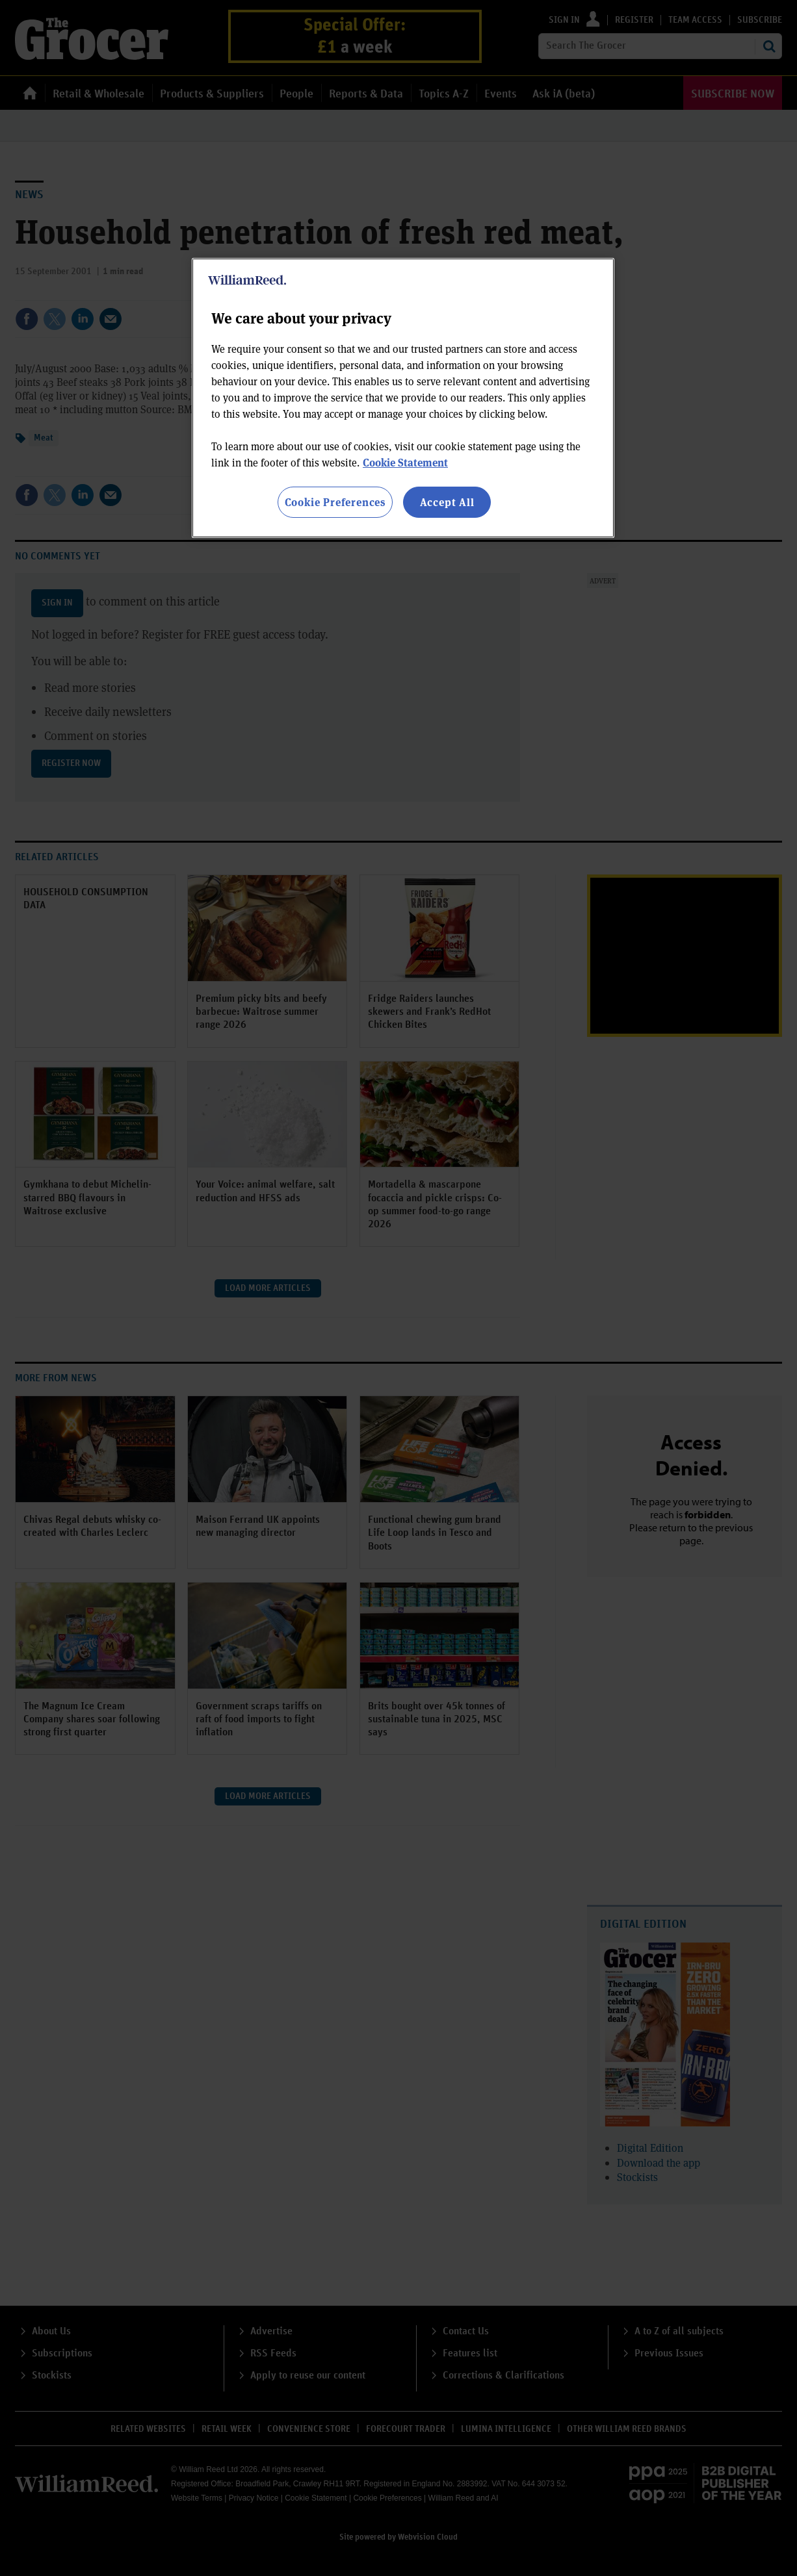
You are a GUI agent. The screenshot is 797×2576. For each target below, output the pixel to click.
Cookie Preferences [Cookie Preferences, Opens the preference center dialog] (335, 501)
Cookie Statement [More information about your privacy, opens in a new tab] (405, 462)
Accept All (447, 501)
